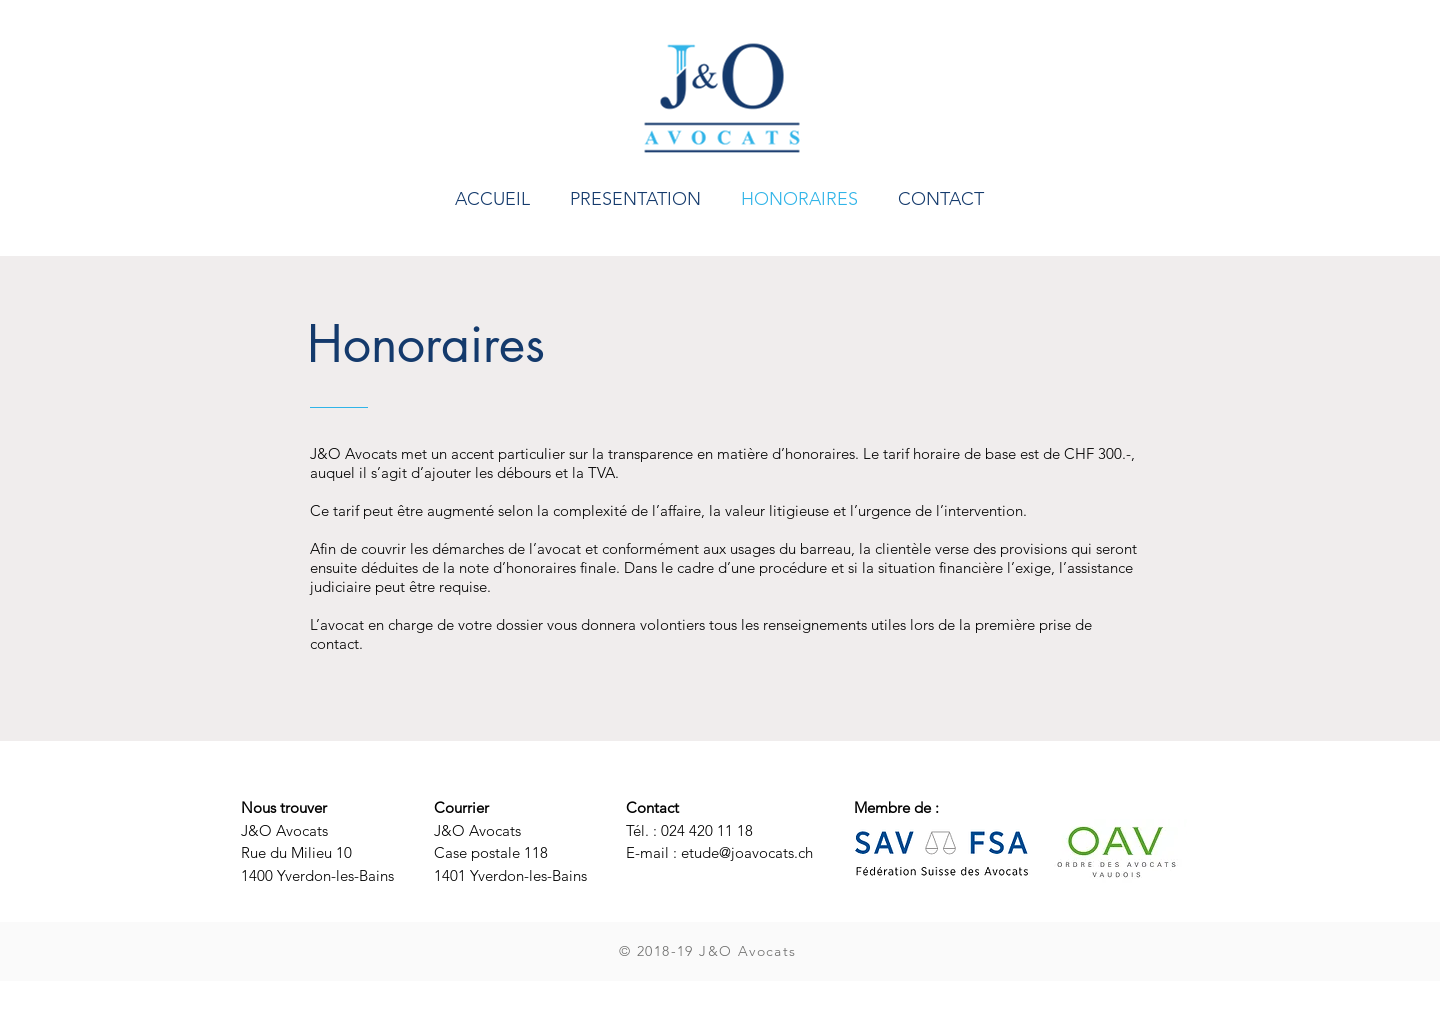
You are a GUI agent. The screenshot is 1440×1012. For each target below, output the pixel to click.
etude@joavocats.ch (747, 852)
